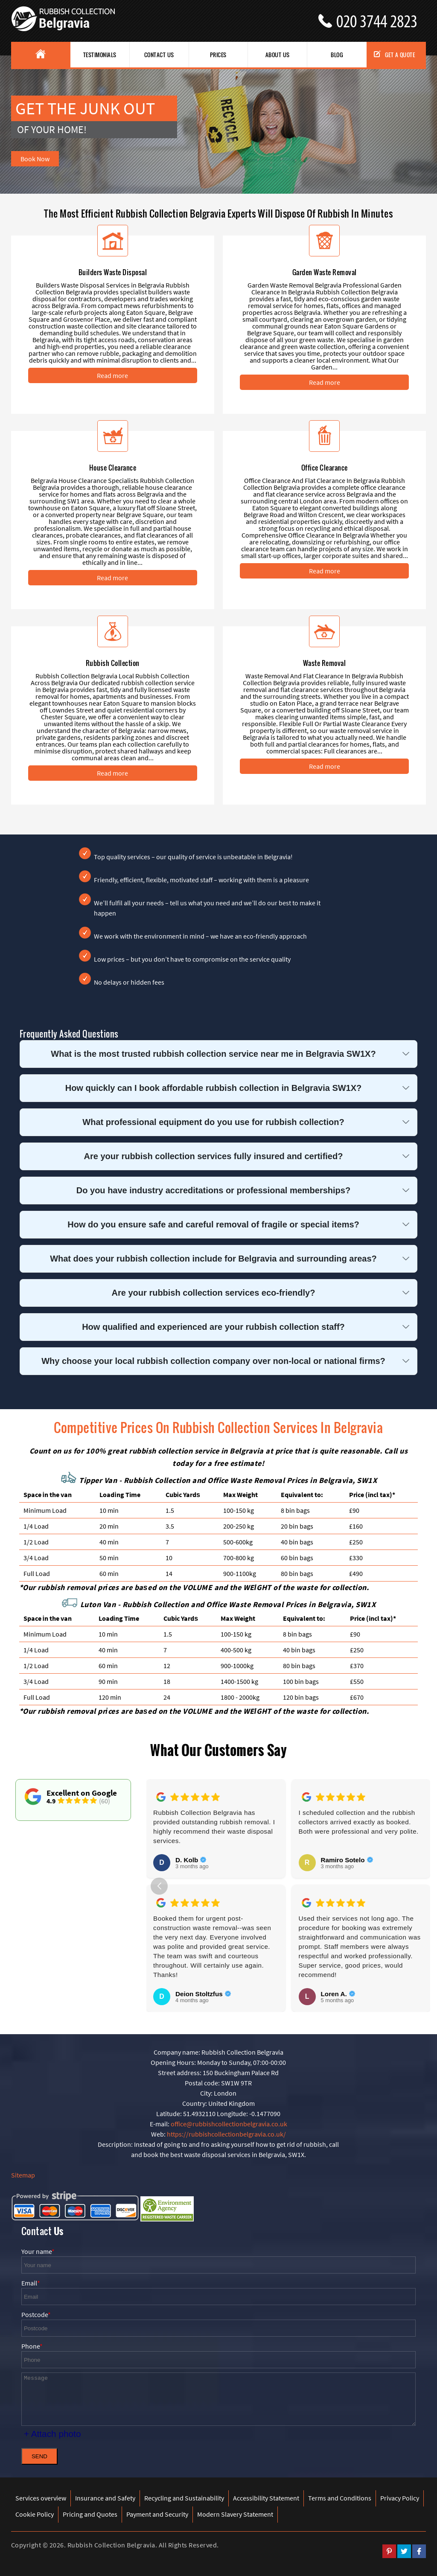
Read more (112, 375)
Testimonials (100, 54)
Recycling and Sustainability (184, 2498)
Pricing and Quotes (90, 2514)
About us (277, 54)
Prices (218, 54)
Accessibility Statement (266, 2498)
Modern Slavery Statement (235, 2514)
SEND (39, 2456)
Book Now (35, 158)
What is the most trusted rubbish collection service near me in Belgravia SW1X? (213, 1053)
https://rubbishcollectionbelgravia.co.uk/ (226, 2134)
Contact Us (159, 54)
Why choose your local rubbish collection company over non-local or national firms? (213, 1361)
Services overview (40, 2498)
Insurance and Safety (105, 2498)
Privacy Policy (399, 2498)
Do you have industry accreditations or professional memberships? (213, 1190)
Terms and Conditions (339, 2498)
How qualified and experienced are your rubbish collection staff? (213, 1327)
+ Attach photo (52, 2434)
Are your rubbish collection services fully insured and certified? (213, 1156)
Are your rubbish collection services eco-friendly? (213, 1292)
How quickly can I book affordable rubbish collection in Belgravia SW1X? (213, 1088)
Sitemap (23, 2175)
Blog (337, 54)
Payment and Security (157, 2514)
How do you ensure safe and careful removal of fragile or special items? (213, 1224)
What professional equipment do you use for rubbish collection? (213, 1122)
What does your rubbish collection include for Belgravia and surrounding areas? (213, 1258)
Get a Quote (394, 54)
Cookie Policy (34, 2514)
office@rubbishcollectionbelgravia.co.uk (229, 2124)
